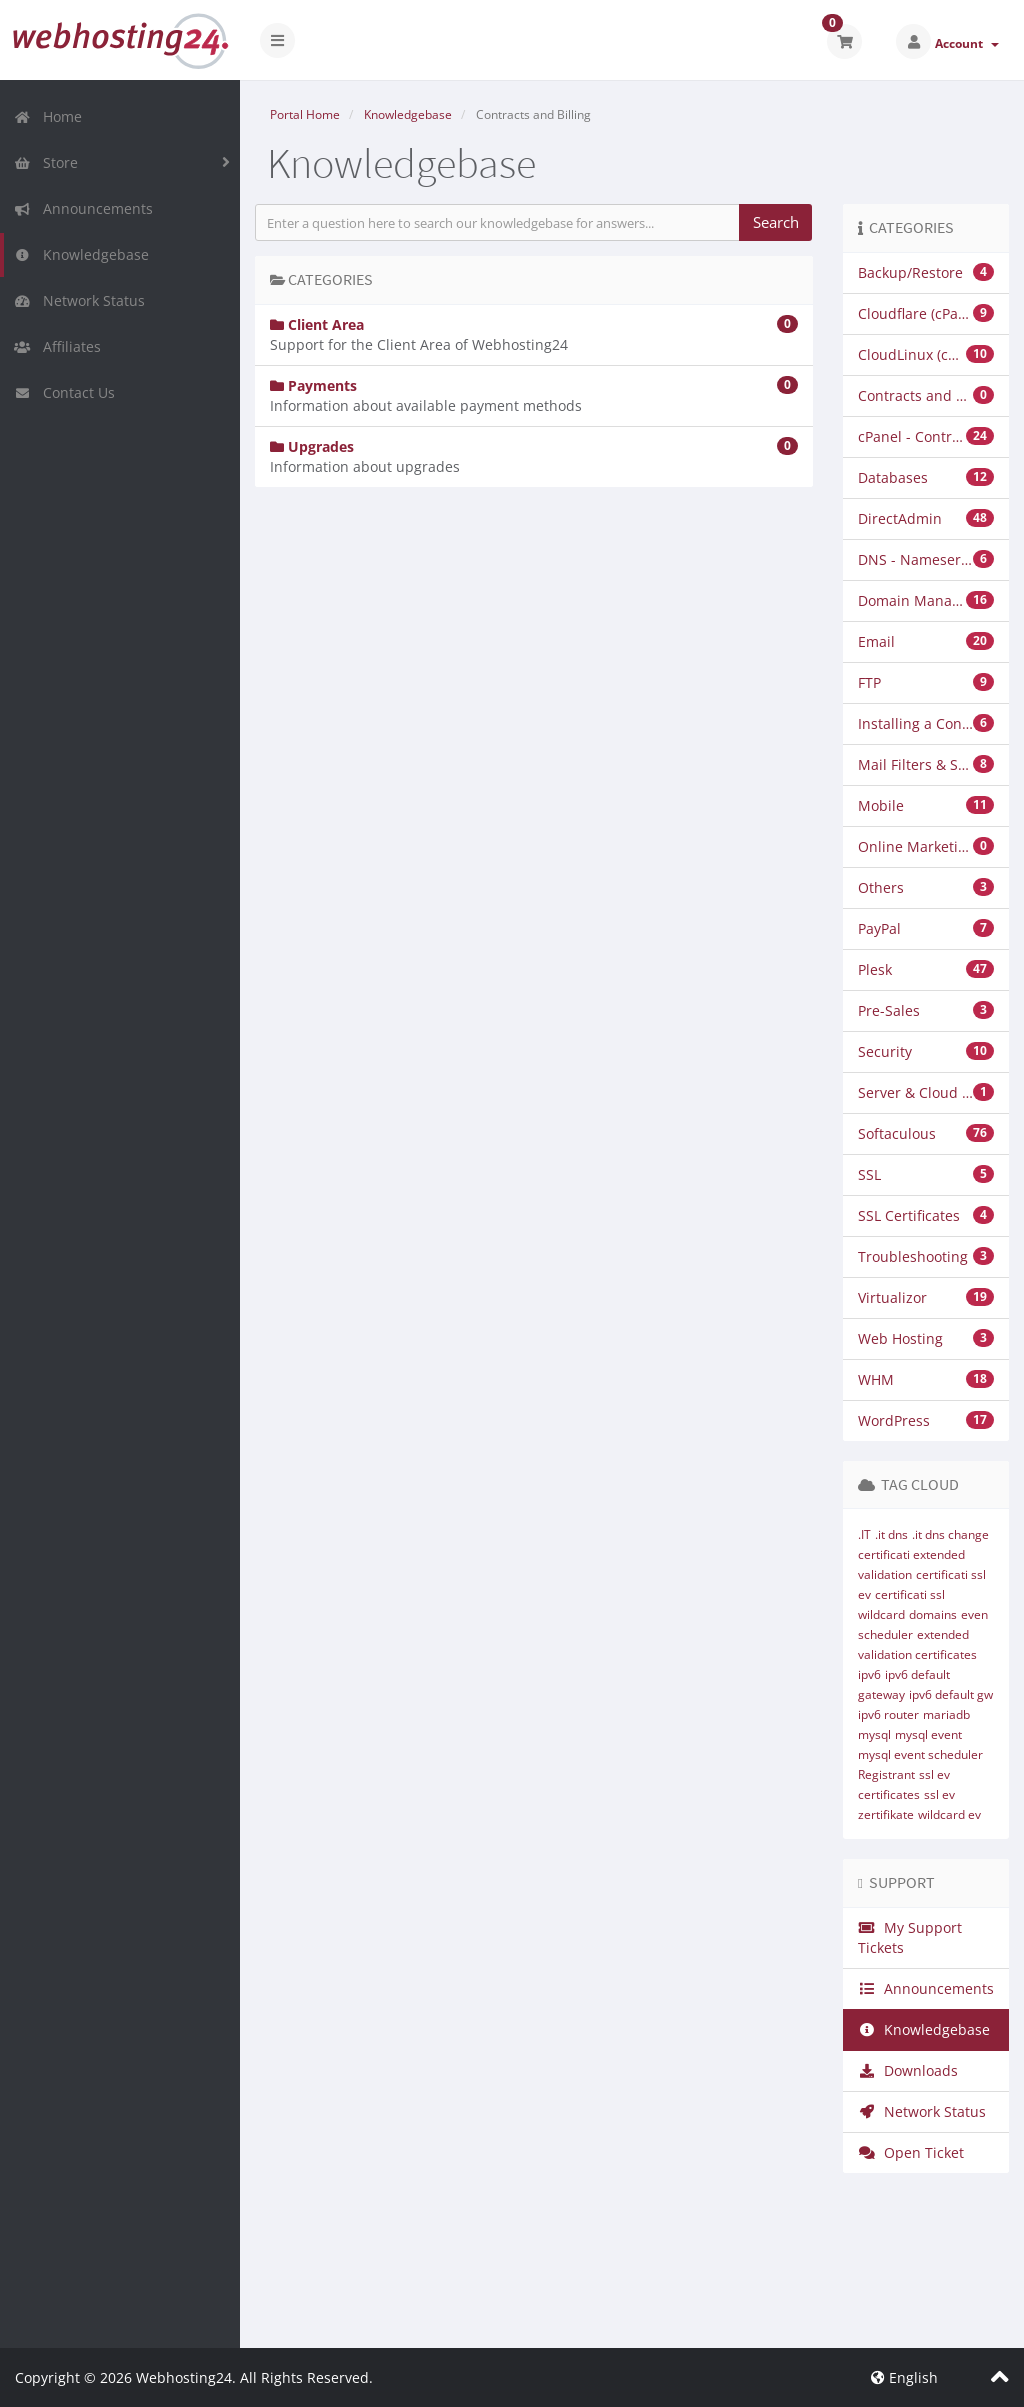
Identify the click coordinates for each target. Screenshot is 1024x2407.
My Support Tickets (910, 1937)
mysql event (928, 1734)
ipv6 (869, 1674)
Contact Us (64, 392)
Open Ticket (911, 2152)
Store (46, 162)
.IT (864, 1534)
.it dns (891, 1534)
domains (933, 1614)
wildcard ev (949, 1814)
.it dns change (950, 1534)
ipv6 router (888, 1714)
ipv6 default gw (951, 1694)
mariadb (946, 1714)
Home (48, 116)
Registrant (886, 1774)
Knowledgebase (81, 254)
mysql (874, 1734)
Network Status (79, 300)
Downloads (908, 2070)
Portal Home (305, 114)
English (904, 2377)
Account (967, 43)
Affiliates (57, 346)
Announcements (83, 208)
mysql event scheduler (920, 1754)
